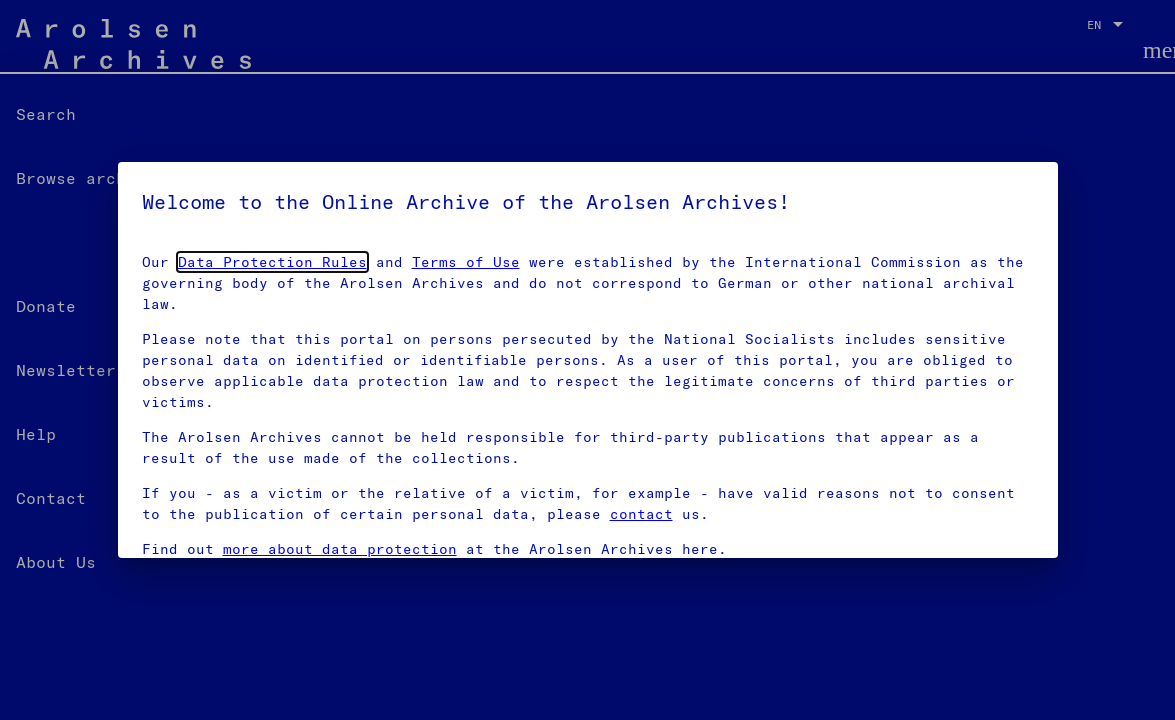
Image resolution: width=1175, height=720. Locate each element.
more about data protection (340, 549)
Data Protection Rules (272, 262)
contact (641, 514)
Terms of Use (466, 262)
